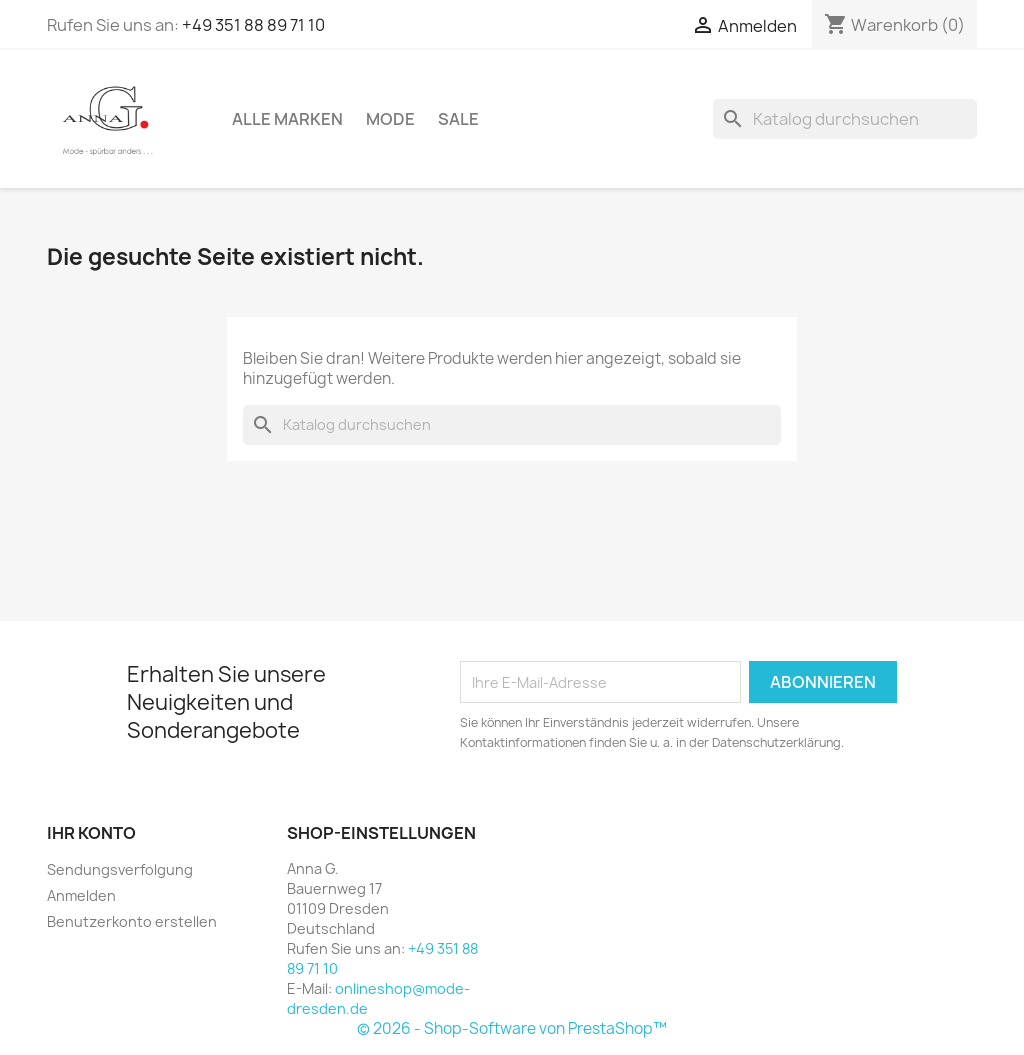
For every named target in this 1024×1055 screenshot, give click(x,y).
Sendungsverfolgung (120, 869)
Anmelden (81, 895)
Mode (390, 119)
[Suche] (845, 119)
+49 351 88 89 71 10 (253, 25)
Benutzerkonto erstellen (132, 921)
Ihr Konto (91, 833)
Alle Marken (287, 119)
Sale (458, 119)
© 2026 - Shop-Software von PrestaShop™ (512, 1028)
